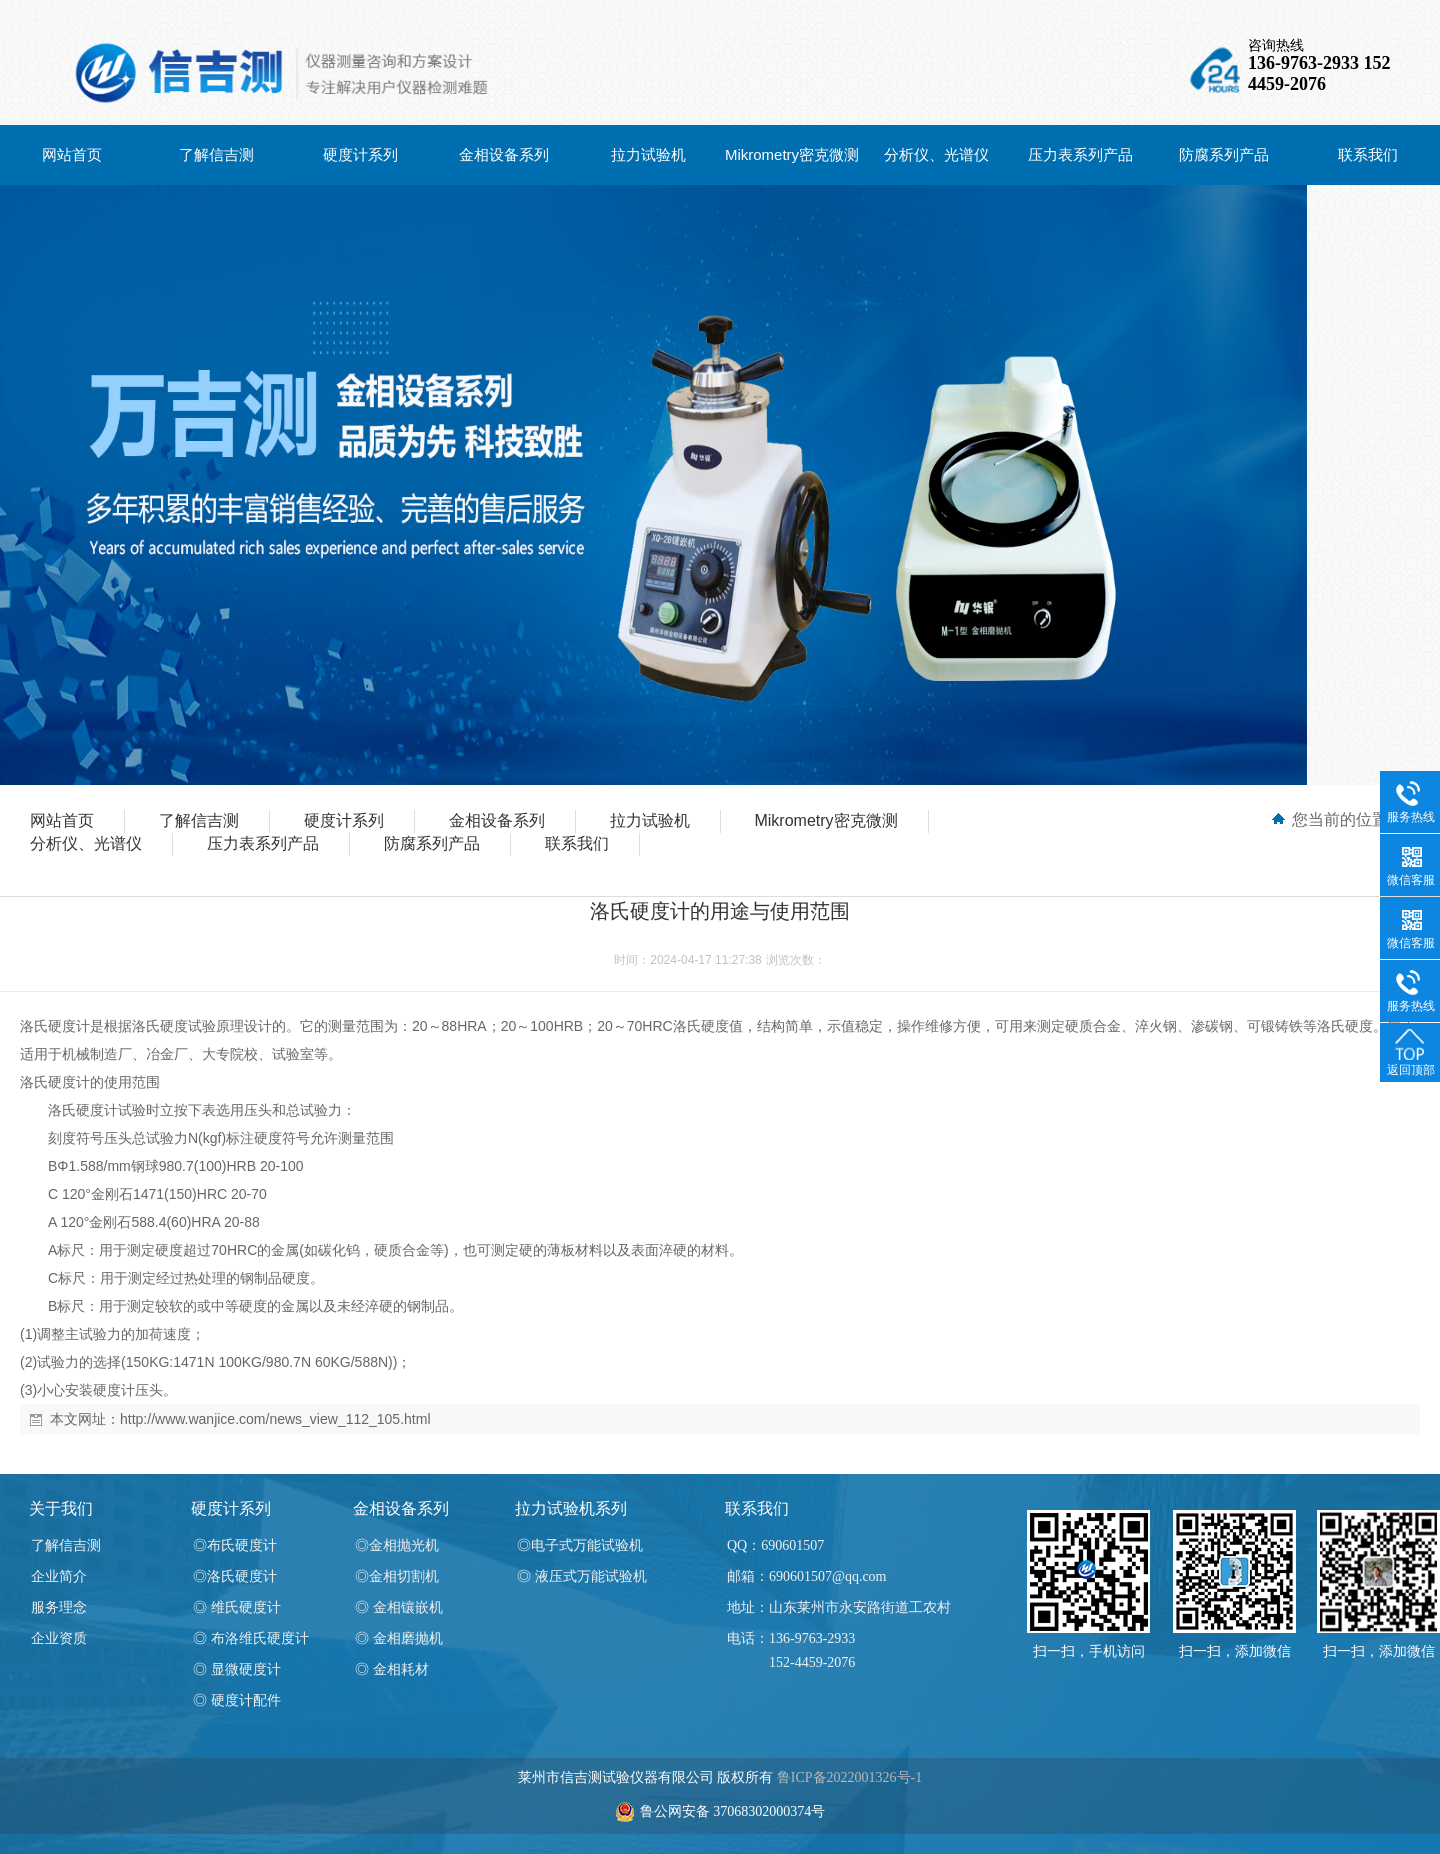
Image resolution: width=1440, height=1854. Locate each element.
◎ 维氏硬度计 (237, 1607)
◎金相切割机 (397, 1576)
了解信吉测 (216, 154)
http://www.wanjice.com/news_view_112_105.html (275, 1419)
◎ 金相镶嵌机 (399, 1607)
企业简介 (59, 1576)
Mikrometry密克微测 (792, 154)
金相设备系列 (504, 154)
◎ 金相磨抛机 (399, 1638)
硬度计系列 (360, 154)
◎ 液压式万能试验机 (582, 1576)
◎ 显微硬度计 (237, 1669)
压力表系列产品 (1080, 154)
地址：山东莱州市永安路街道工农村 (839, 1607)
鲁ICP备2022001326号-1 (849, 1777)
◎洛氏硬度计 (235, 1576)
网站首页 (72, 154)
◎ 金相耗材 (392, 1669)
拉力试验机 (648, 154)
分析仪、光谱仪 (936, 154)
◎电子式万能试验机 (580, 1545)
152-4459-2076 (812, 1662)
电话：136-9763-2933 (791, 1638)
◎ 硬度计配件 (237, 1700)
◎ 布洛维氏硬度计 (251, 1638)
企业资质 (59, 1638)
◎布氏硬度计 (235, 1545)
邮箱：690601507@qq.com (807, 1576)
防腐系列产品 (1224, 154)
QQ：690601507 (775, 1545)
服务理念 (59, 1607)
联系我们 (1368, 154)
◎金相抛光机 (397, 1545)
